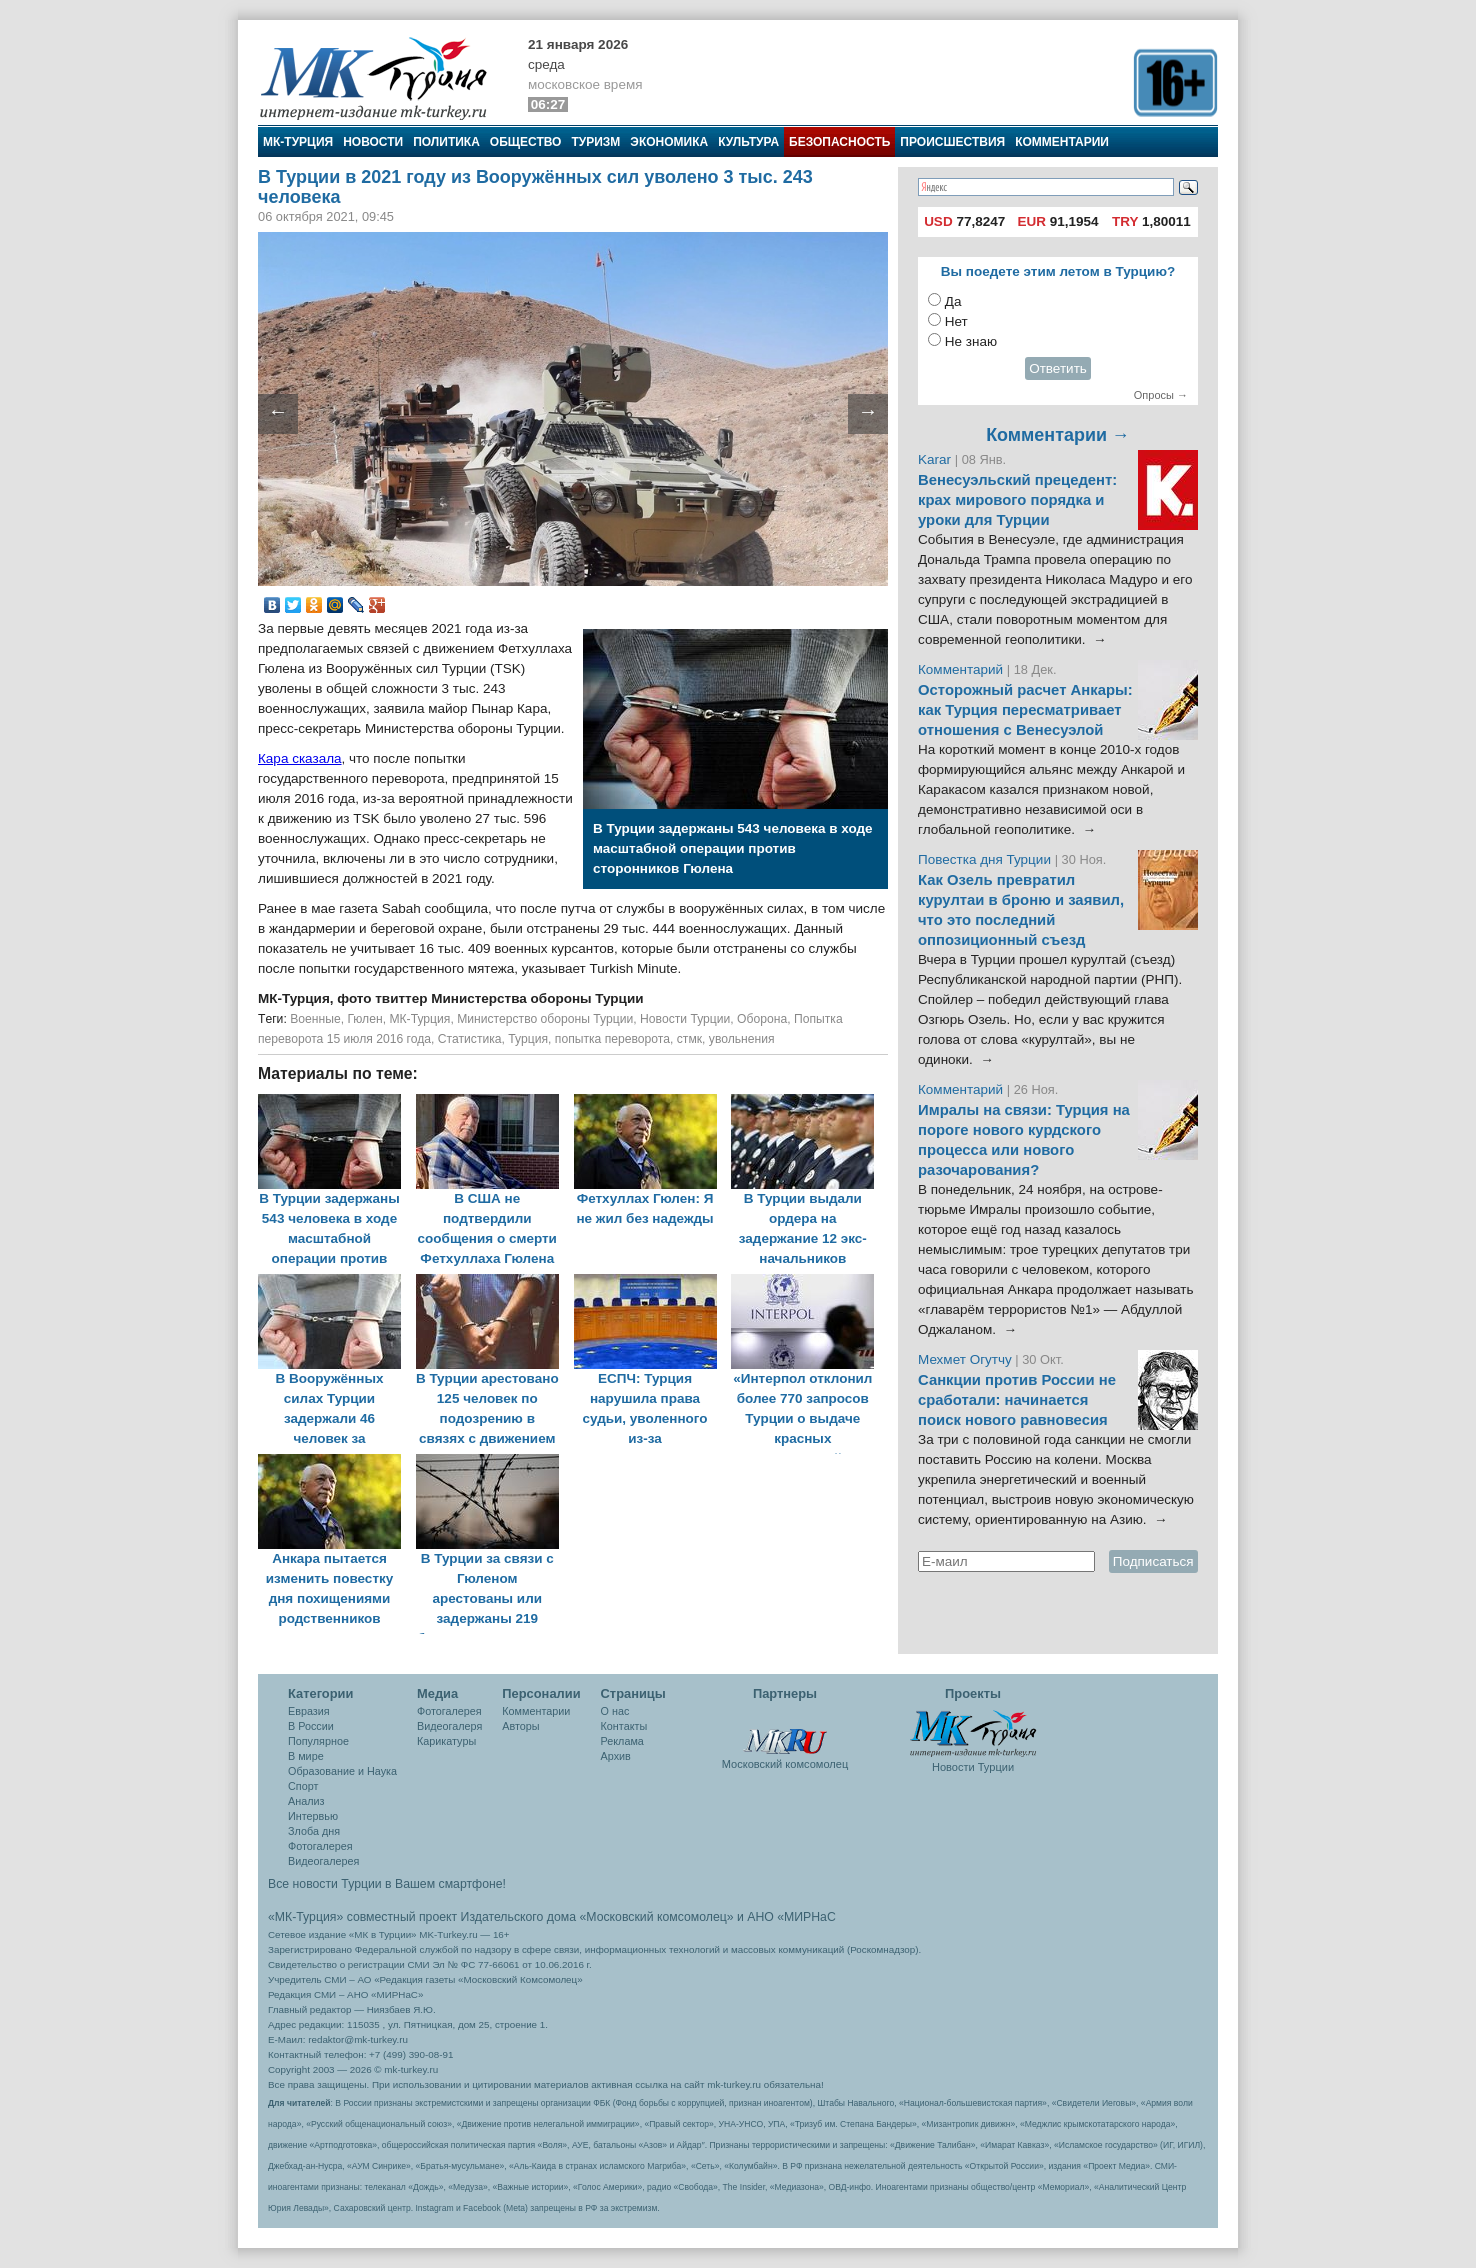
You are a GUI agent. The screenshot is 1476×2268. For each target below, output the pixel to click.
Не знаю (971, 341)
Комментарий (962, 669)
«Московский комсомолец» (656, 1917)
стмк (689, 1039)
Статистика (470, 1039)
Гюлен (364, 1019)
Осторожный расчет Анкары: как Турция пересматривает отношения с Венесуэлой (1025, 710)
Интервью (313, 1816)
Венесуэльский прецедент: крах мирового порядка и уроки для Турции (1017, 500)
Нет (956, 321)
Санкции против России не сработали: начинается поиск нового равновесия (1017, 1400)
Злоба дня (314, 1831)
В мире (306, 1756)
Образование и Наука (342, 1771)
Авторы (520, 1726)
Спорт (303, 1786)
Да (953, 301)
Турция (528, 1039)
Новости (373, 142)
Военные (315, 1019)
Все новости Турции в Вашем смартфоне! (387, 1884)
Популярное (318, 1741)
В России (311, 1726)
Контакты (624, 1726)
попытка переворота (612, 1039)
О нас (615, 1711)
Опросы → (1161, 395)
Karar (936, 459)
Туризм (595, 142)
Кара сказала (300, 758)
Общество (526, 142)
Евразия (309, 1711)
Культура (748, 142)
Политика (446, 142)
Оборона (762, 1019)
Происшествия (952, 142)
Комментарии (1062, 142)
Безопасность (839, 142)
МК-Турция (298, 142)
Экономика (669, 142)
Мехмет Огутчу (965, 1359)
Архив (616, 1756)
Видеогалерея (323, 1861)
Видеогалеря (449, 1726)
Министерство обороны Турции (545, 1019)
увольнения (742, 1039)
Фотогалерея (320, 1846)
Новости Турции (685, 1019)
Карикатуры (446, 1741)
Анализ (306, 1801)
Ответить (1058, 368)
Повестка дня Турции (986, 859)
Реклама (622, 1741)
